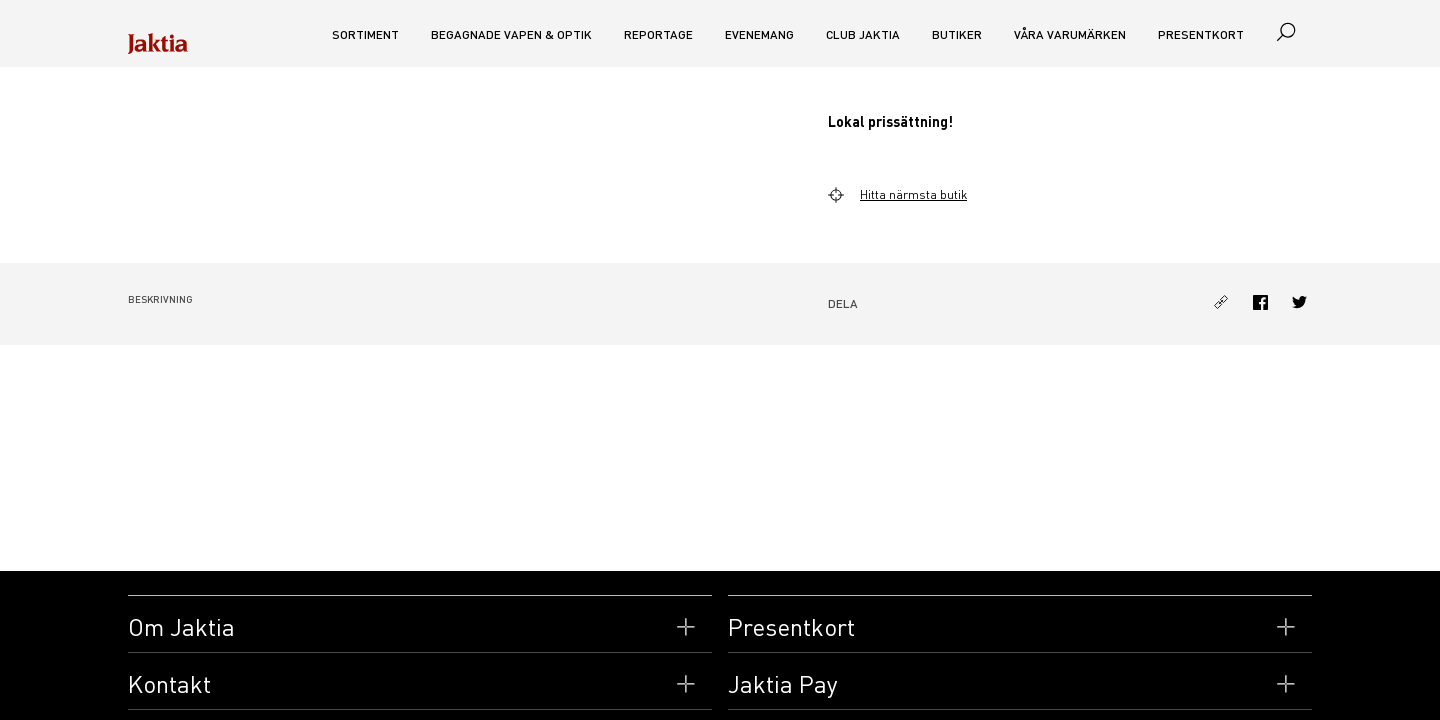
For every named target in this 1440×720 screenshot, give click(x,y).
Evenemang (759, 34)
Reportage (658, 34)
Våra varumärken (1070, 34)
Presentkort (1201, 34)
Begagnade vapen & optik (511, 34)
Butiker (957, 34)
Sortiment (365, 34)
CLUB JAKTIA (863, 34)
